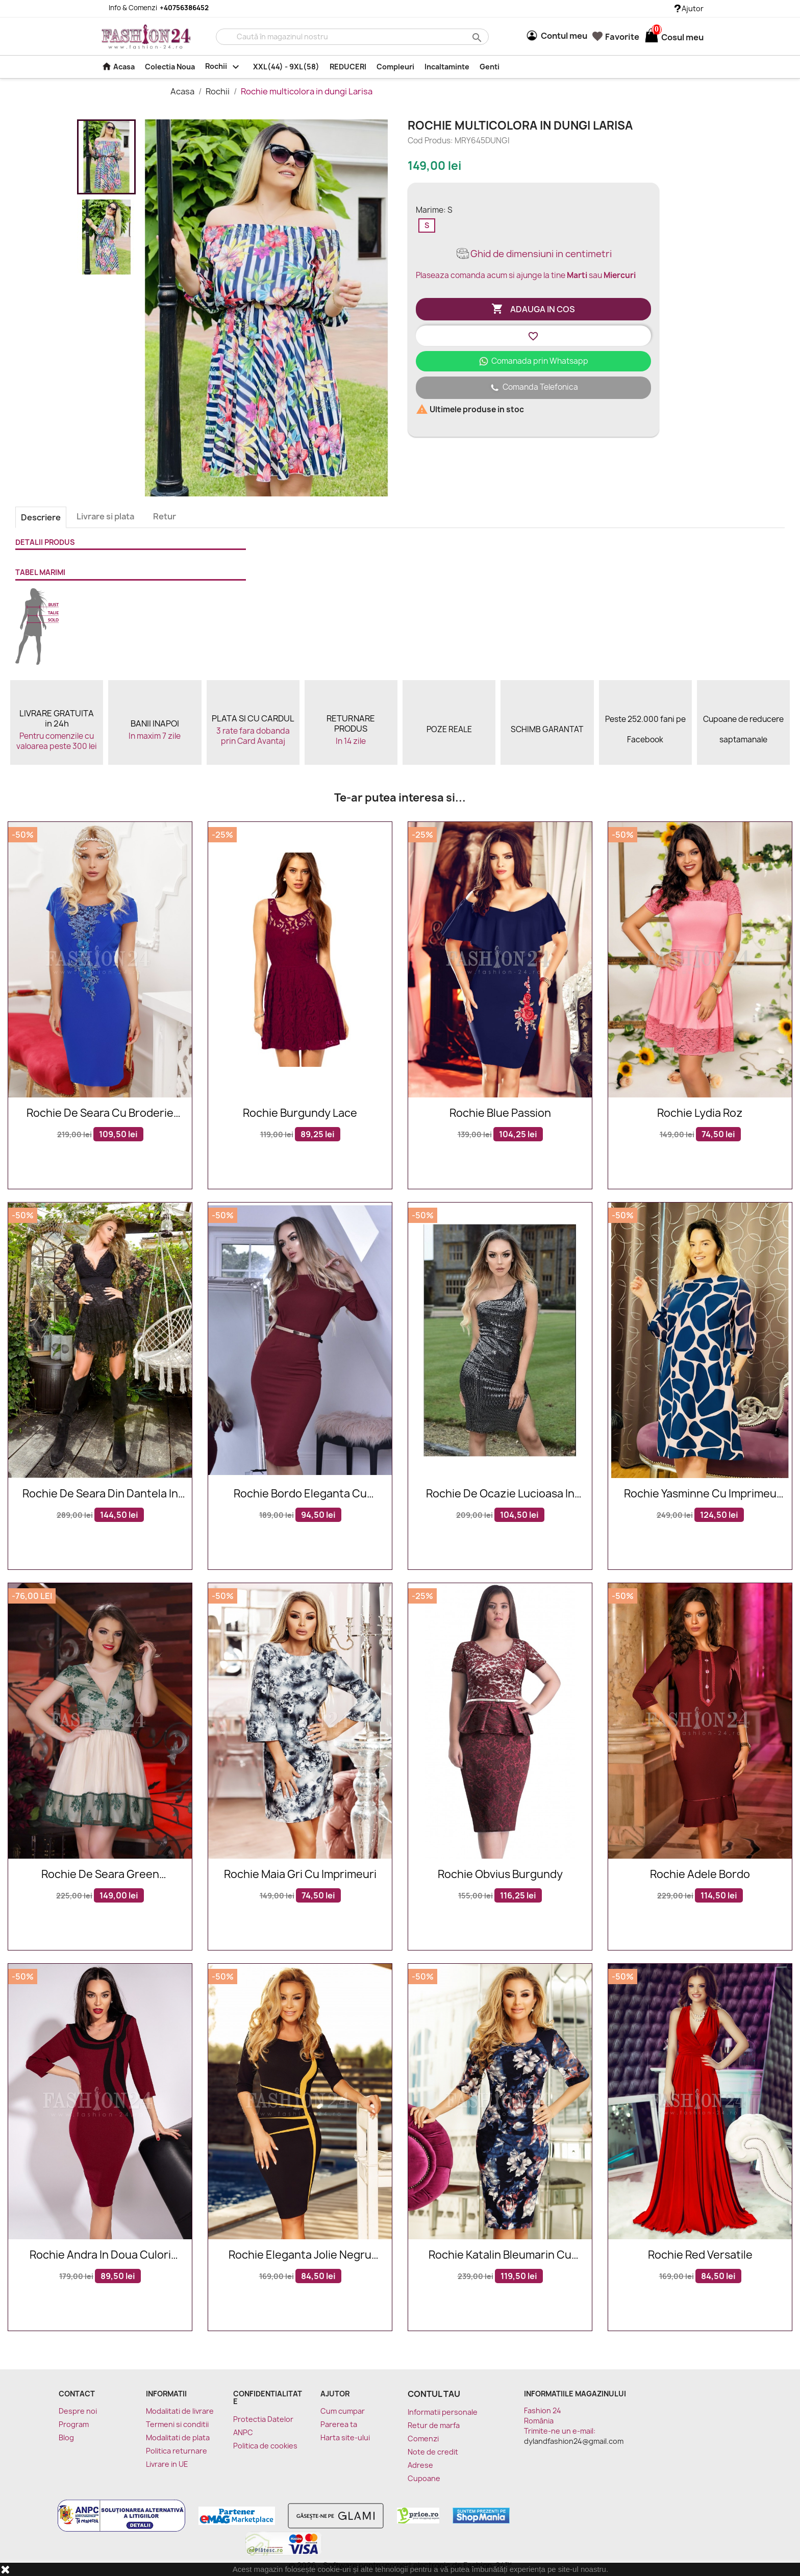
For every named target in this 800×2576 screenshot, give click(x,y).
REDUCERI (348, 66)
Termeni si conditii (177, 2424)
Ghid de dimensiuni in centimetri (533, 253)
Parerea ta (338, 2424)
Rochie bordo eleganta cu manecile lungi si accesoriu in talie (300, 1494)
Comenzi (423, 2438)
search (476, 37)
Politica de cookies (265, 2445)
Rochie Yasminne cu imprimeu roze (700, 1494)
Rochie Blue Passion (500, 1113)
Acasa (118, 66)
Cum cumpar (342, 2411)
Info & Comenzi (152, 8)
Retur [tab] (164, 516)
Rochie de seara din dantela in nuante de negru (100, 1494)
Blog (66, 2437)
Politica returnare (176, 2451)
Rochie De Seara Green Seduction (100, 1875)
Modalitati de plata (178, 2437)
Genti (489, 66)
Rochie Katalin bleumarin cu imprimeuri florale (500, 2255)
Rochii (224, 67)
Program (74, 2424)
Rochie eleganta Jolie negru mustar (300, 2255)
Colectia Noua (170, 66)
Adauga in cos (533, 309)
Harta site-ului (345, 2437)
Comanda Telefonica (533, 388)
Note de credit (433, 2452)
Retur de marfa (434, 2425)
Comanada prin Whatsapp (533, 361)
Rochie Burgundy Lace (300, 1113)
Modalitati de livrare (180, 2411)
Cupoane (424, 2478)
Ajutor (689, 8)
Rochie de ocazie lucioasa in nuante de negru (500, 1494)
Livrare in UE (167, 2464)
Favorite (615, 37)
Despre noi (78, 2411)
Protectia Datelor (263, 2419)
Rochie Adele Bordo (700, 1875)
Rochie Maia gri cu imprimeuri (300, 1875)
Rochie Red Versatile (700, 2255)
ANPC (243, 2432)
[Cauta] (352, 37)
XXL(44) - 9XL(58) (286, 66)
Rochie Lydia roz (700, 1113)
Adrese (420, 2465)
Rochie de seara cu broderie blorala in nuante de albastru (100, 1113)
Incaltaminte (446, 66)
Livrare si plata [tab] (105, 516)
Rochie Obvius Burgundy (500, 1875)
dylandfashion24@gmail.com (573, 2441)
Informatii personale (443, 2412)
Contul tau (434, 2393)
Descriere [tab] (41, 517)
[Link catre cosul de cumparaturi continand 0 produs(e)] (651, 37)
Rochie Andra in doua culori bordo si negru (100, 2255)
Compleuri (395, 66)
